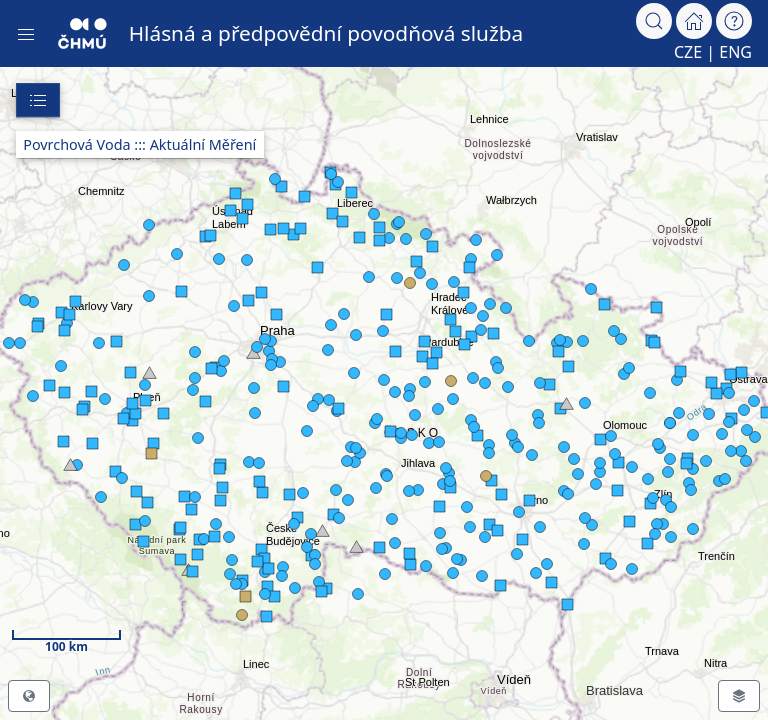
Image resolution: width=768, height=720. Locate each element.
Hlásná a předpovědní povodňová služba (326, 33)
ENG (735, 52)
